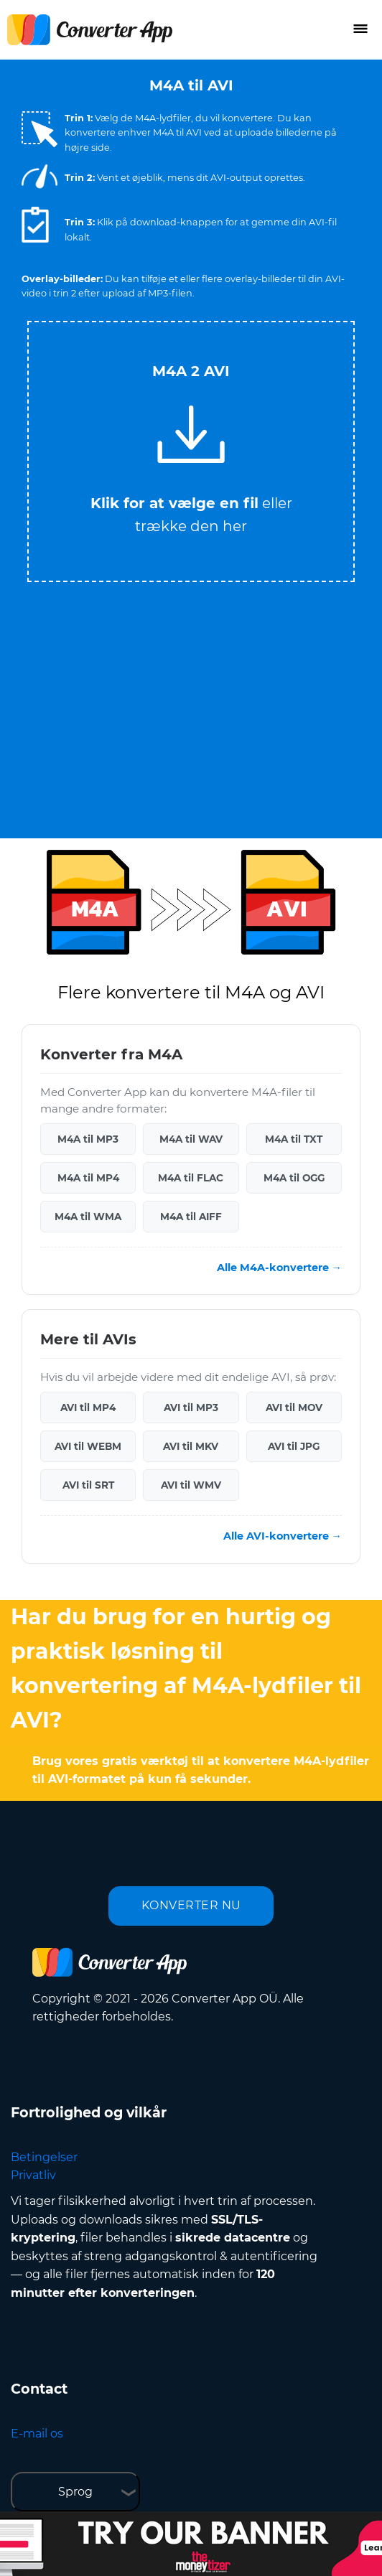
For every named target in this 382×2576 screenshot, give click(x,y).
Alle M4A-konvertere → (279, 1267)
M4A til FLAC (190, 1178)
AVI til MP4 (88, 1407)
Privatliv (33, 2175)
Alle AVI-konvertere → (282, 1536)
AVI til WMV (191, 1485)
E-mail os (37, 2433)
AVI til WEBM (88, 1446)
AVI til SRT (88, 1485)
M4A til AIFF (191, 1216)
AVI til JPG (294, 1446)
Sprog (75, 2491)
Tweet (248, 314)
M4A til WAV (191, 1139)
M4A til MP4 (88, 1178)
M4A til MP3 (87, 1139)
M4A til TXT (293, 1139)
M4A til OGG (294, 1178)
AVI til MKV (190, 1446)
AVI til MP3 (191, 1407)
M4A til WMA (88, 1216)
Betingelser (44, 2157)
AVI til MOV (294, 1407)
